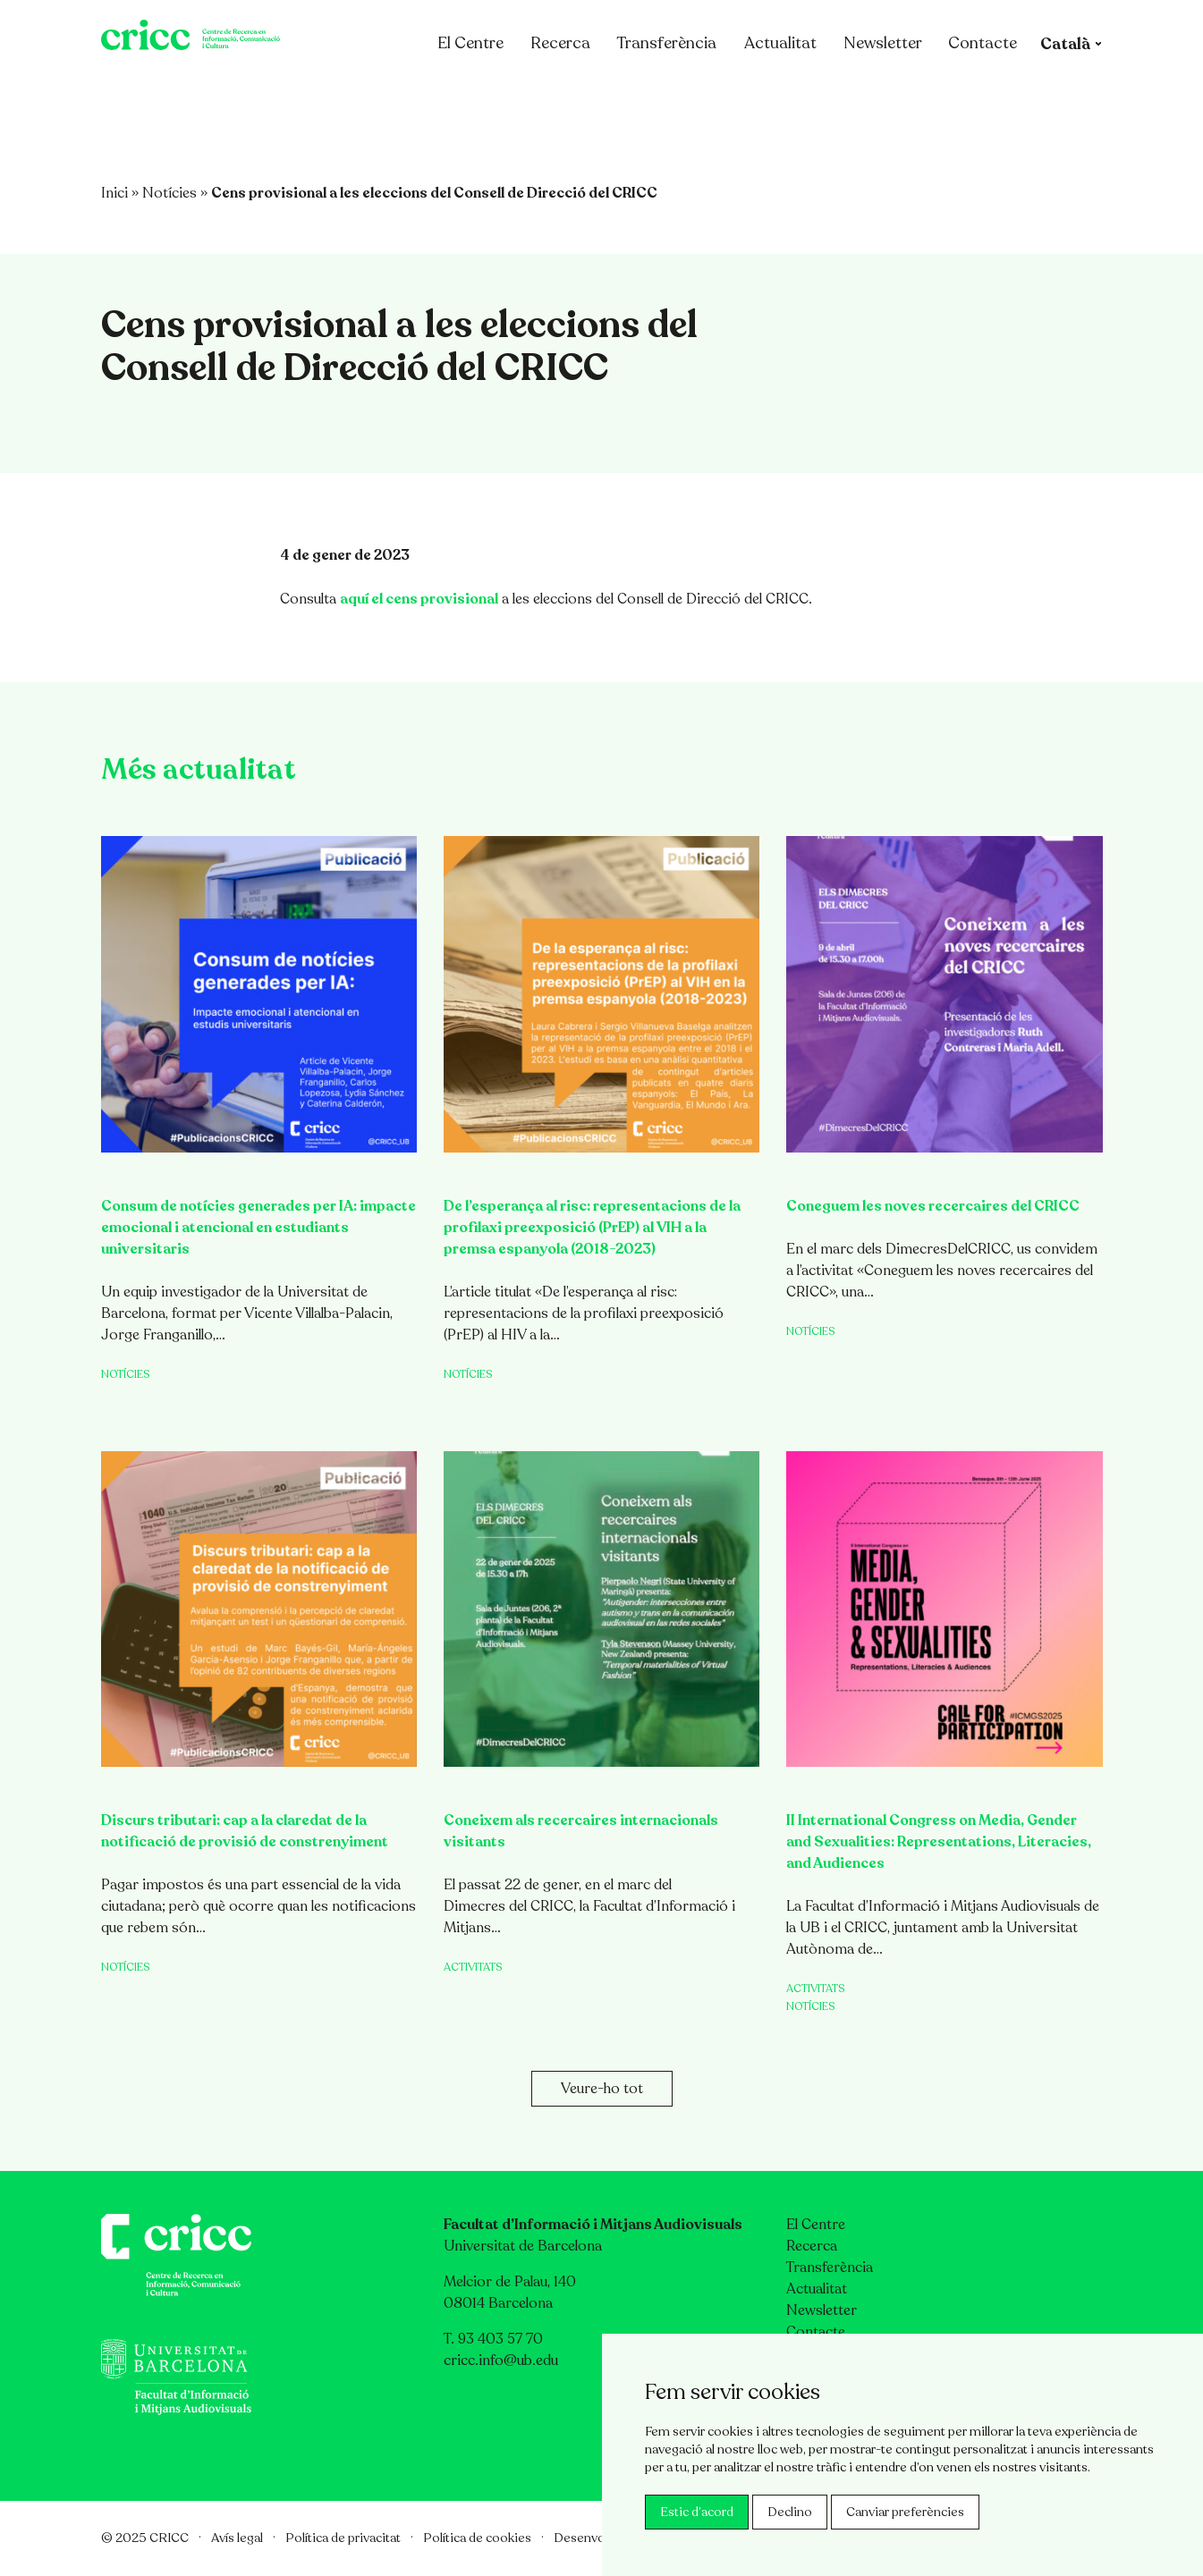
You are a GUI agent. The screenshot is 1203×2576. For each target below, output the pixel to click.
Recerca (569, 92)
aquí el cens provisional (419, 599)
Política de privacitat (343, 2538)
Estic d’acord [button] (696, 2512)
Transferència (675, 92)
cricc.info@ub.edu (501, 2360)
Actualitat (789, 92)
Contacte (991, 92)
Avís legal (237, 2538)
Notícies (169, 193)
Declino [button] (789, 2512)
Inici (114, 193)
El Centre (488, 92)
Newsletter (891, 92)
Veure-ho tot (602, 2089)
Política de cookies (477, 2538)
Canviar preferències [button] (905, 2512)
